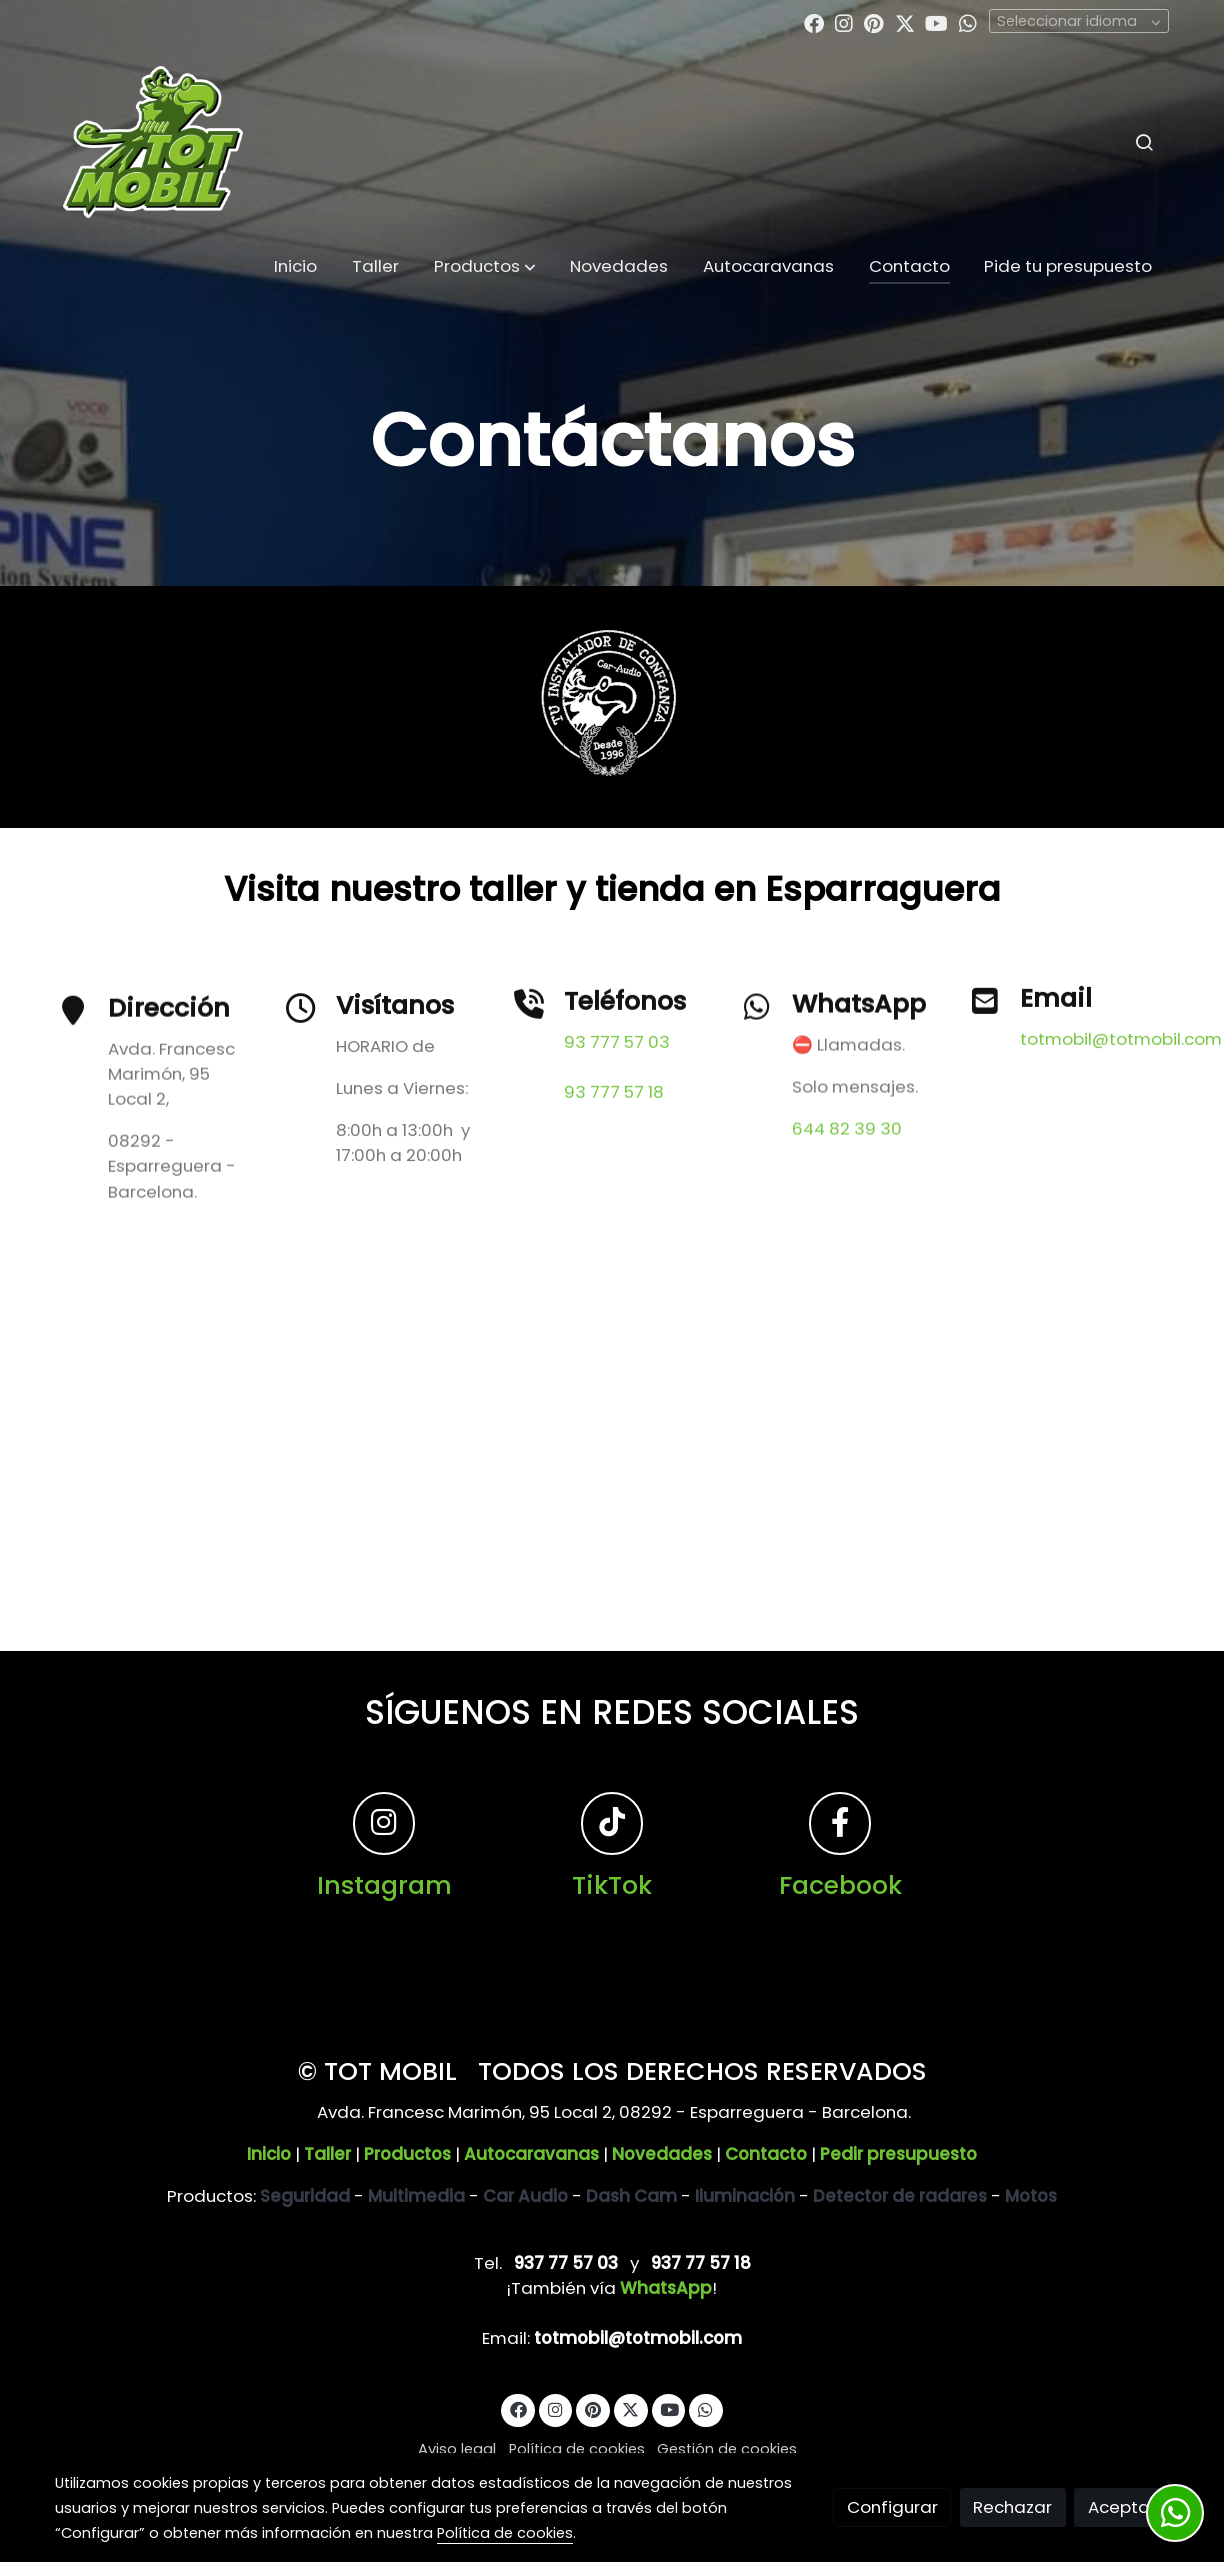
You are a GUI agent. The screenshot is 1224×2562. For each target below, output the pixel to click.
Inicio (269, 2154)
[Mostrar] (608, 703)
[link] (153, 141)
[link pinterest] (874, 22)
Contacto (766, 2154)
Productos (407, 2154)
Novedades (662, 2154)
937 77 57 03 (566, 2263)
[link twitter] (905, 22)
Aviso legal (457, 2449)
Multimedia (416, 2196)
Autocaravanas (531, 2154)
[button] (485, 267)
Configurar (892, 2507)
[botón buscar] (1144, 142)
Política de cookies (577, 2449)
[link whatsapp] (968, 22)
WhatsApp (666, 2288)
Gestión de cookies (727, 2449)
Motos (1031, 2196)
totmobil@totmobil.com (1121, 1086)
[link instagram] (844, 22)
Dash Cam (631, 2196)
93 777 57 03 (617, 1118)
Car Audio (525, 2196)
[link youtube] (936, 22)
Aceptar (1122, 2507)
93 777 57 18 (614, 1168)
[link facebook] (814, 22)
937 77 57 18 (701, 2263)
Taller (327, 2154)
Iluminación (745, 2196)
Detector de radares (900, 2196)
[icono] (757, 1102)
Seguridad (305, 2196)
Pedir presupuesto (898, 2154)
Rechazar (1012, 2507)
